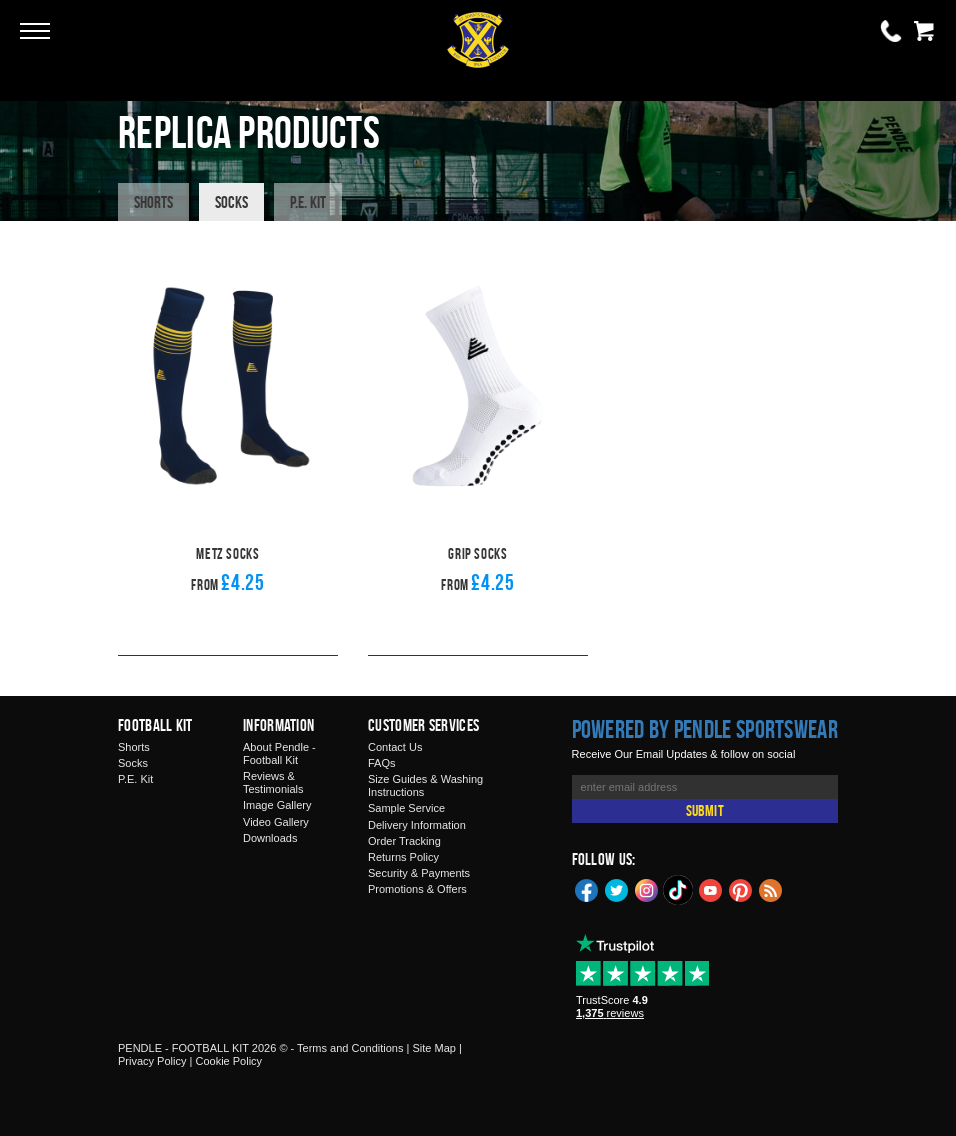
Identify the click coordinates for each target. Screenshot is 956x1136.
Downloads (270, 838)
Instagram (647, 889)
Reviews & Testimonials (273, 782)
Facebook (587, 889)
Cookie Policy (228, 1061)
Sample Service (406, 808)
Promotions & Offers (417, 889)
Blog (771, 889)
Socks (231, 202)
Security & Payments (419, 873)
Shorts (153, 202)
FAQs (382, 763)
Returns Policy (403, 857)
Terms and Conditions (350, 1048)
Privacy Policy (152, 1061)
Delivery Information (417, 825)
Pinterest (741, 889)
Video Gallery (276, 822)
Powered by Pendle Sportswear (705, 729)
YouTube (711, 889)
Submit (705, 810)
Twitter (617, 889)
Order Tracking (404, 841)
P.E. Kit (308, 202)
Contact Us (395, 747)
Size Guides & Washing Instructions (425, 785)
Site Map (433, 1048)
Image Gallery (277, 805)
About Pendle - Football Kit (279, 753)
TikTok (679, 890)
